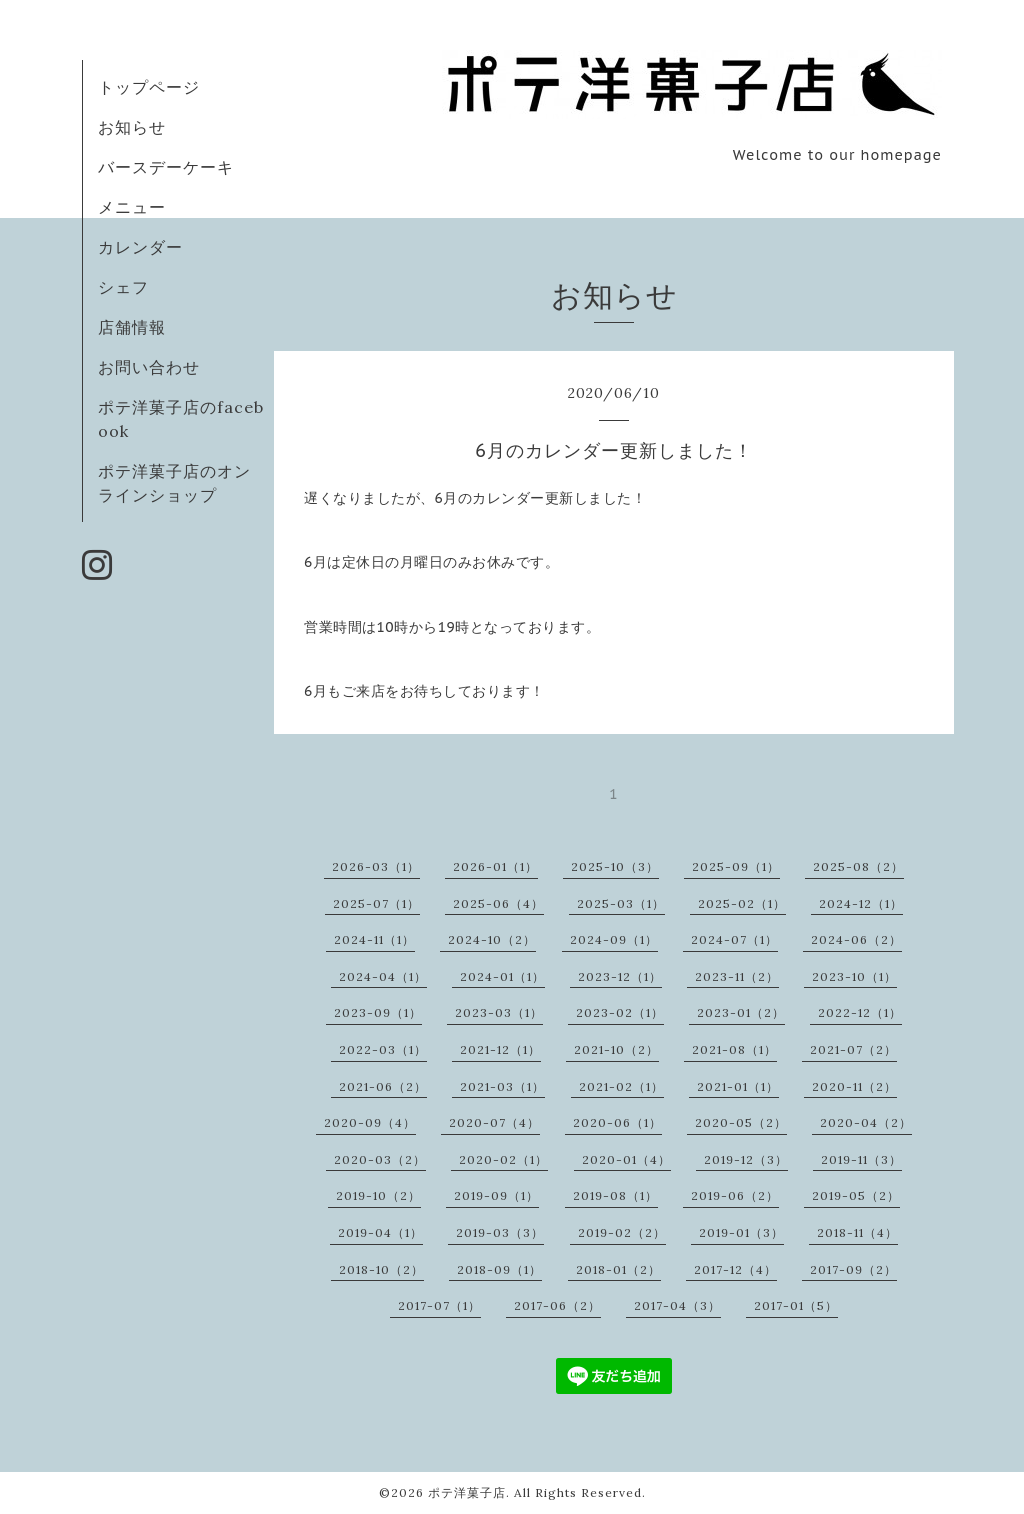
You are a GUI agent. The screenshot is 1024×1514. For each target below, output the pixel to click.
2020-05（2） (741, 1122)
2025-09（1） (736, 866)
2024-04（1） (383, 976)
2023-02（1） (620, 1012)
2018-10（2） (381, 1269)
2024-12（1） (861, 903)
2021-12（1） (500, 1049)
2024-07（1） (734, 939)
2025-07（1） (376, 903)
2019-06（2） (735, 1195)
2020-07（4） (494, 1122)
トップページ (149, 87)
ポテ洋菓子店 (467, 1492)
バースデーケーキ (166, 167)
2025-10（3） (615, 866)
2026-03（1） (376, 866)
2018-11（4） (857, 1232)
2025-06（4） (498, 903)
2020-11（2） (854, 1086)
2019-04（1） (380, 1232)
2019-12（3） (746, 1159)
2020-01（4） (626, 1159)
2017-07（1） (439, 1305)
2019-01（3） (741, 1232)
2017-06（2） (557, 1305)
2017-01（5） (796, 1305)
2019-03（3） (500, 1232)
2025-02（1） (742, 903)
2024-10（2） (492, 939)
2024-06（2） (856, 939)
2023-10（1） (854, 976)
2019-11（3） (861, 1159)
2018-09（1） (499, 1269)
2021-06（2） (383, 1086)
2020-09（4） (370, 1122)
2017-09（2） (853, 1269)
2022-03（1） (383, 1049)
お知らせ (132, 127)
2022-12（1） (860, 1012)
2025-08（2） (858, 866)
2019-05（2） (856, 1195)
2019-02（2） (622, 1232)
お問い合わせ (149, 367)
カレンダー (140, 247)
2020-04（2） (866, 1122)
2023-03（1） (499, 1012)
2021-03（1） (502, 1086)
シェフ (123, 287)
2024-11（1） (374, 939)
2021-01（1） (738, 1086)
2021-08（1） (734, 1049)
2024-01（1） (502, 976)
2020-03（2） (380, 1159)
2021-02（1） (621, 1086)
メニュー (132, 207)
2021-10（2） (616, 1049)
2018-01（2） (618, 1269)
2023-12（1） (620, 976)
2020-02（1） (503, 1159)
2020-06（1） (617, 1122)
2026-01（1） (495, 866)
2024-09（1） (614, 939)
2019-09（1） (496, 1195)
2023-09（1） (378, 1012)
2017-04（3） (677, 1305)
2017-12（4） (735, 1269)
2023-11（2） (737, 976)
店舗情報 (132, 327)
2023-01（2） (741, 1012)
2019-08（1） (615, 1195)
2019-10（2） (378, 1195)
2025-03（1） (621, 903)
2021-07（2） (853, 1049)
